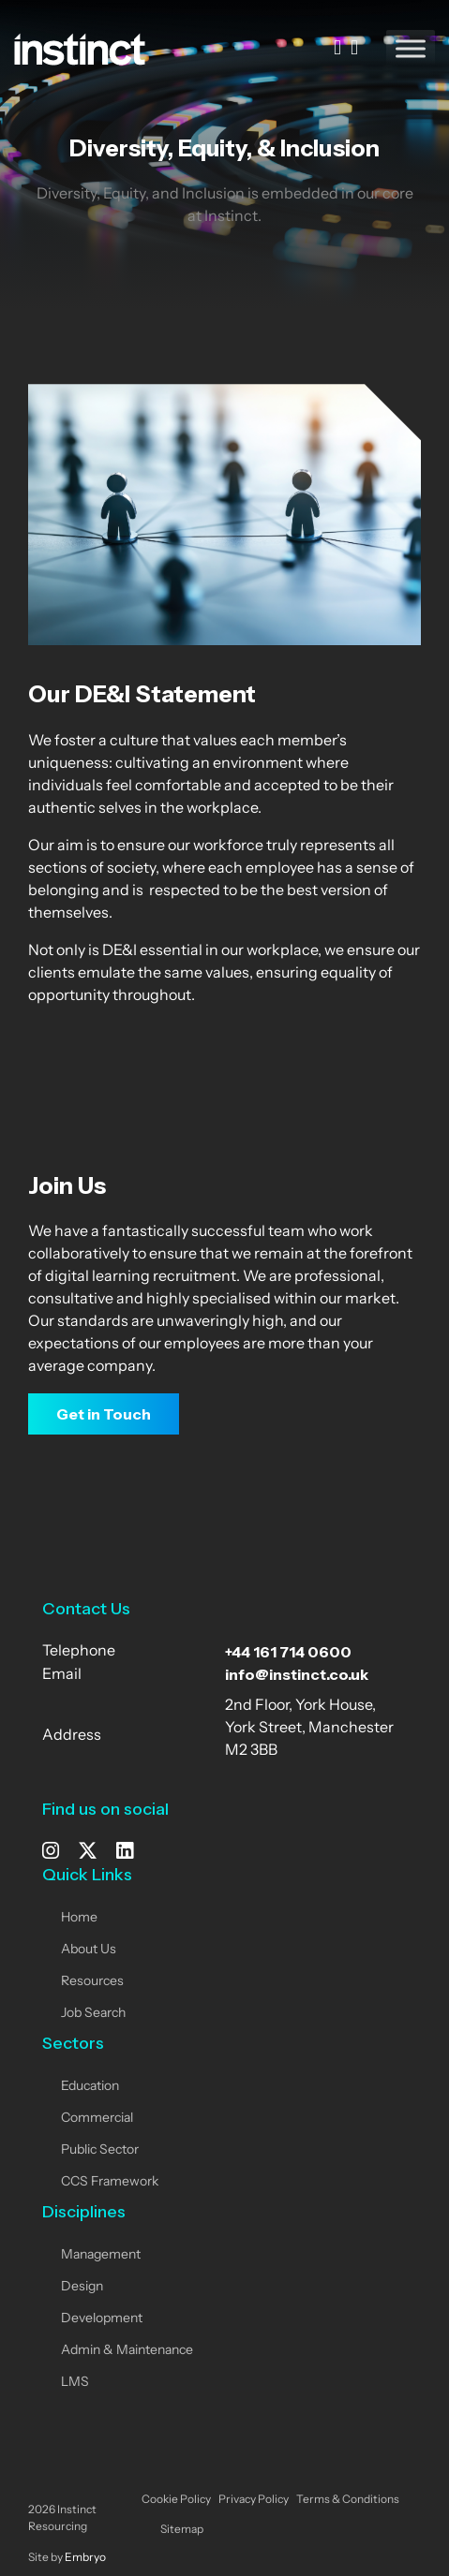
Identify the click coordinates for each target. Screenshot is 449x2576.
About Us (88, 1950)
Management (101, 2255)
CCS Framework (109, 2182)
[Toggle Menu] (411, 48)
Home (79, 1918)
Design (82, 2287)
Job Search (93, 2014)
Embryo (85, 2558)
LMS (75, 2383)
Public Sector (100, 2150)
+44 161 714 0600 (288, 1651)
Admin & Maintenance (127, 2351)
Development (101, 2319)
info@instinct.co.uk (296, 1674)
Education (90, 2087)
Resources (92, 1982)
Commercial (97, 2119)
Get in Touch (103, 1414)
